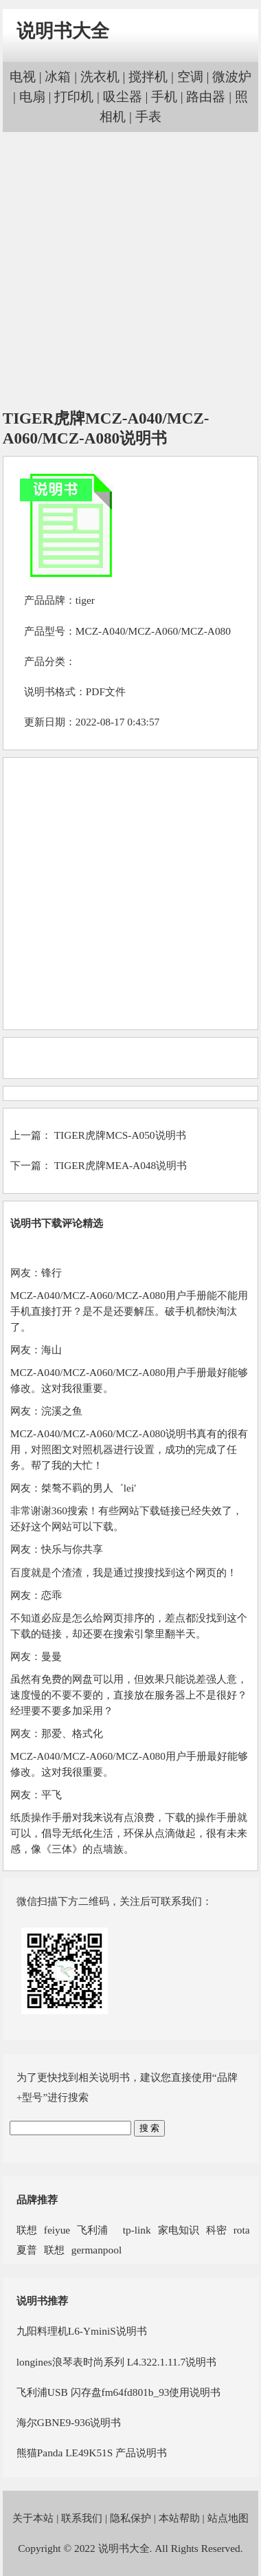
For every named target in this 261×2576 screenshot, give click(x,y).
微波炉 (231, 76)
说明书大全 (62, 31)
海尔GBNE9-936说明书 (69, 2422)
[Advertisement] (129, 271)
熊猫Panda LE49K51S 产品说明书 (91, 2452)
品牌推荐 (37, 2199)
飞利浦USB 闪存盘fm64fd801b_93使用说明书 (118, 2392)
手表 (148, 116)
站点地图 (228, 2518)
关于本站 (33, 2518)
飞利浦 (92, 2230)
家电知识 (178, 2230)
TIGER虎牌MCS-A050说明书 (120, 1135)
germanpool (96, 2250)
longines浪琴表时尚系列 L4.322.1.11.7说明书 (116, 2362)
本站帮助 (179, 2518)
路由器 (205, 96)
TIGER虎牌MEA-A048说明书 (121, 1165)
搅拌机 (148, 76)
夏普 (26, 2250)
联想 (26, 2230)
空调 (190, 76)
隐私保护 (130, 2518)
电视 (23, 76)
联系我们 (81, 2518)
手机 (164, 96)
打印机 (73, 96)
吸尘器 (122, 96)
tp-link (132, 2230)
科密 (216, 2230)
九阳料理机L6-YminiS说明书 (81, 2331)
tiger (85, 600)
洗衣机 (100, 76)
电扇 (32, 96)
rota (242, 2230)
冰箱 (58, 76)
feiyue (57, 2230)
